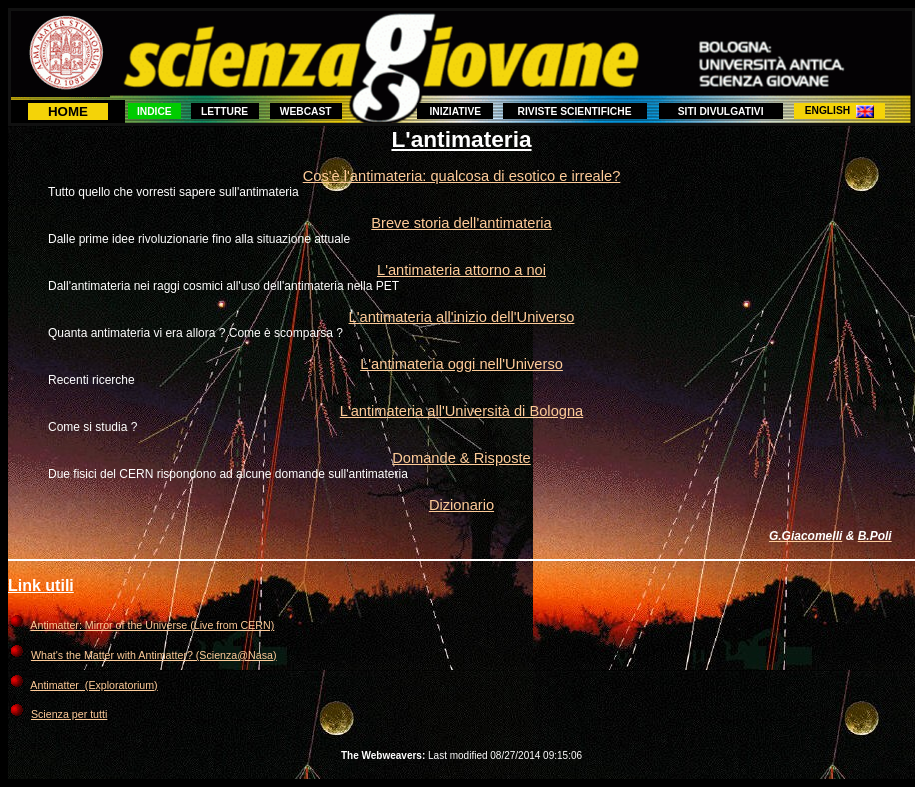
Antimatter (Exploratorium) (93, 685)
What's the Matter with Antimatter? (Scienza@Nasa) (154, 655)
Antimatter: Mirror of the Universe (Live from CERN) (152, 625)
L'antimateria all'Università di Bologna (461, 411)
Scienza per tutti (69, 714)
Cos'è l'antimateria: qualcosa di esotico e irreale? (462, 176)
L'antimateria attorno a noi (461, 270)
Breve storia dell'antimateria (461, 223)
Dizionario (461, 505)
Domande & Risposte (461, 458)
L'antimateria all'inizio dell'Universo (462, 317)
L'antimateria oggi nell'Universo (461, 364)
